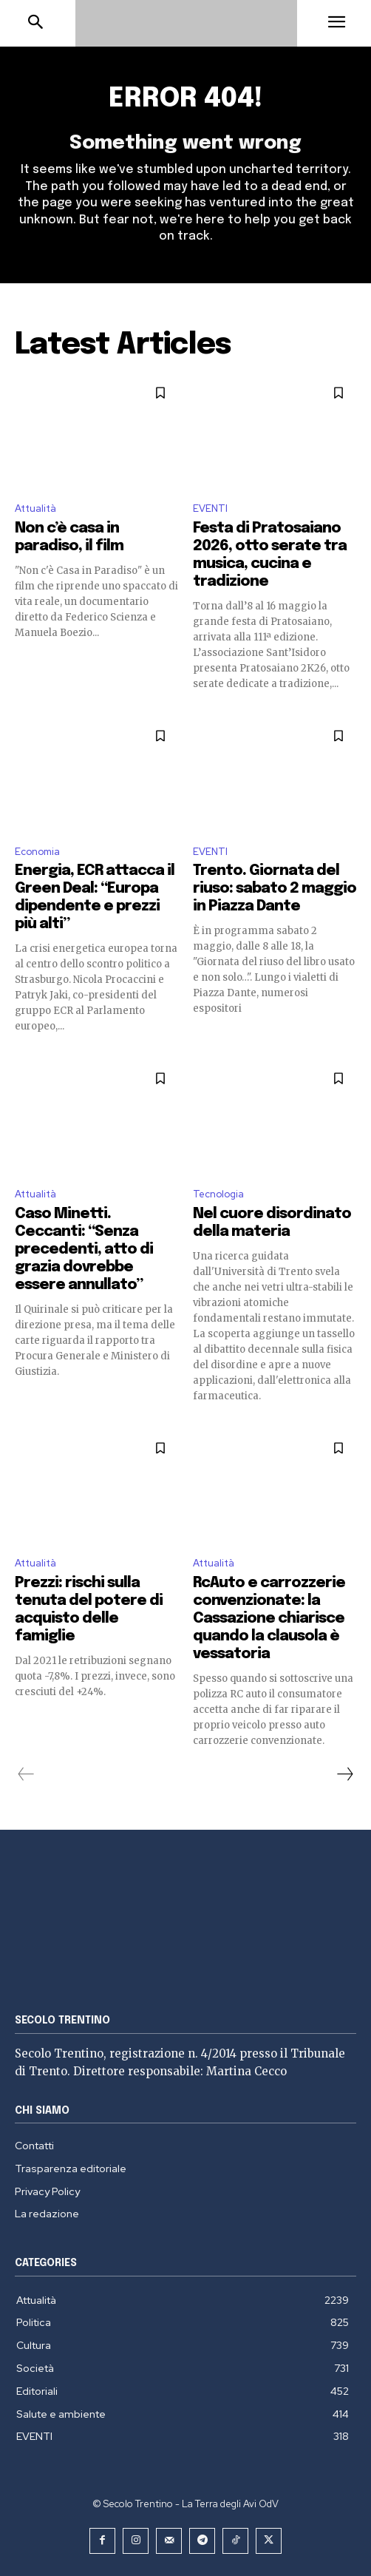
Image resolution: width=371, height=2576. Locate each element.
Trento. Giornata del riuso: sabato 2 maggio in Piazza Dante (274, 888)
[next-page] (344, 1774)
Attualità (35, 508)
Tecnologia (218, 1194)
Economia (37, 851)
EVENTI (210, 508)
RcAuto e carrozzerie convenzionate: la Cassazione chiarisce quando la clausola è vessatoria (269, 1618)
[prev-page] (26, 1774)
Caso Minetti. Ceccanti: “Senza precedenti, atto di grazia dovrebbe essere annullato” (84, 1249)
